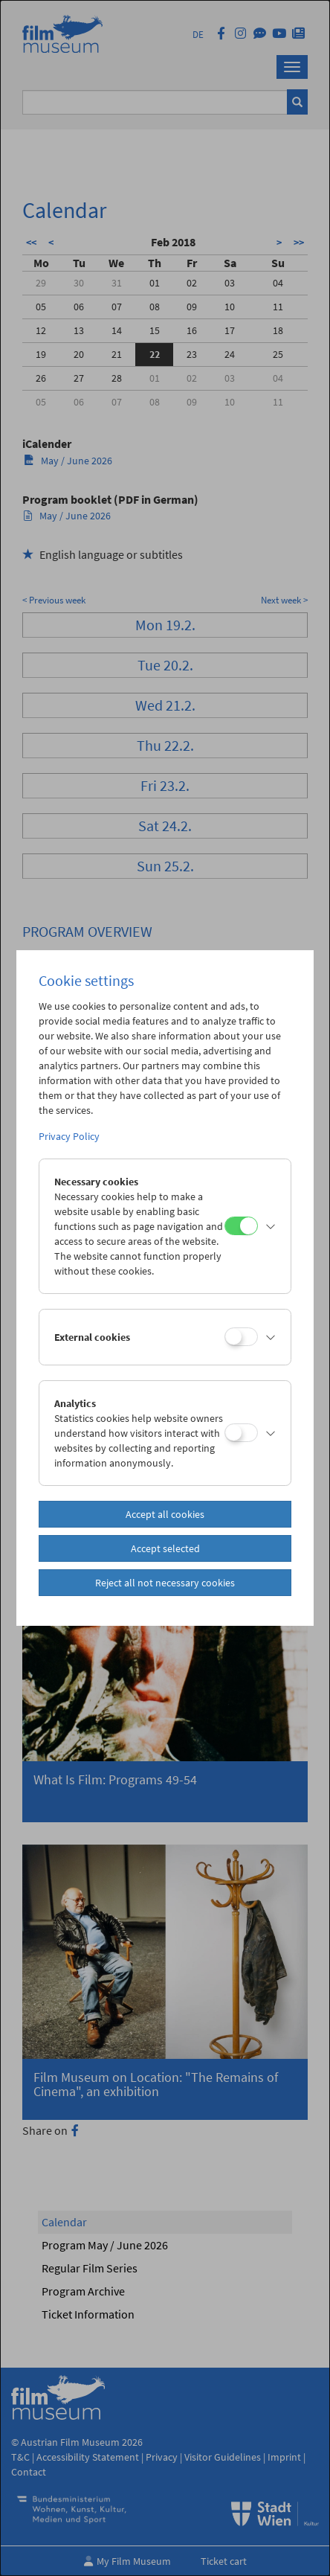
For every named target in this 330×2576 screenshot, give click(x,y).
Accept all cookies (165, 1514)
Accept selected (165, 1548)
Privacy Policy (69, 1136)
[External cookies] (241, 1336)
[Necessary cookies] (241, 1226)
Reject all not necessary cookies (165, 1582)
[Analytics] (241, 1432)
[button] (270, 1226)
